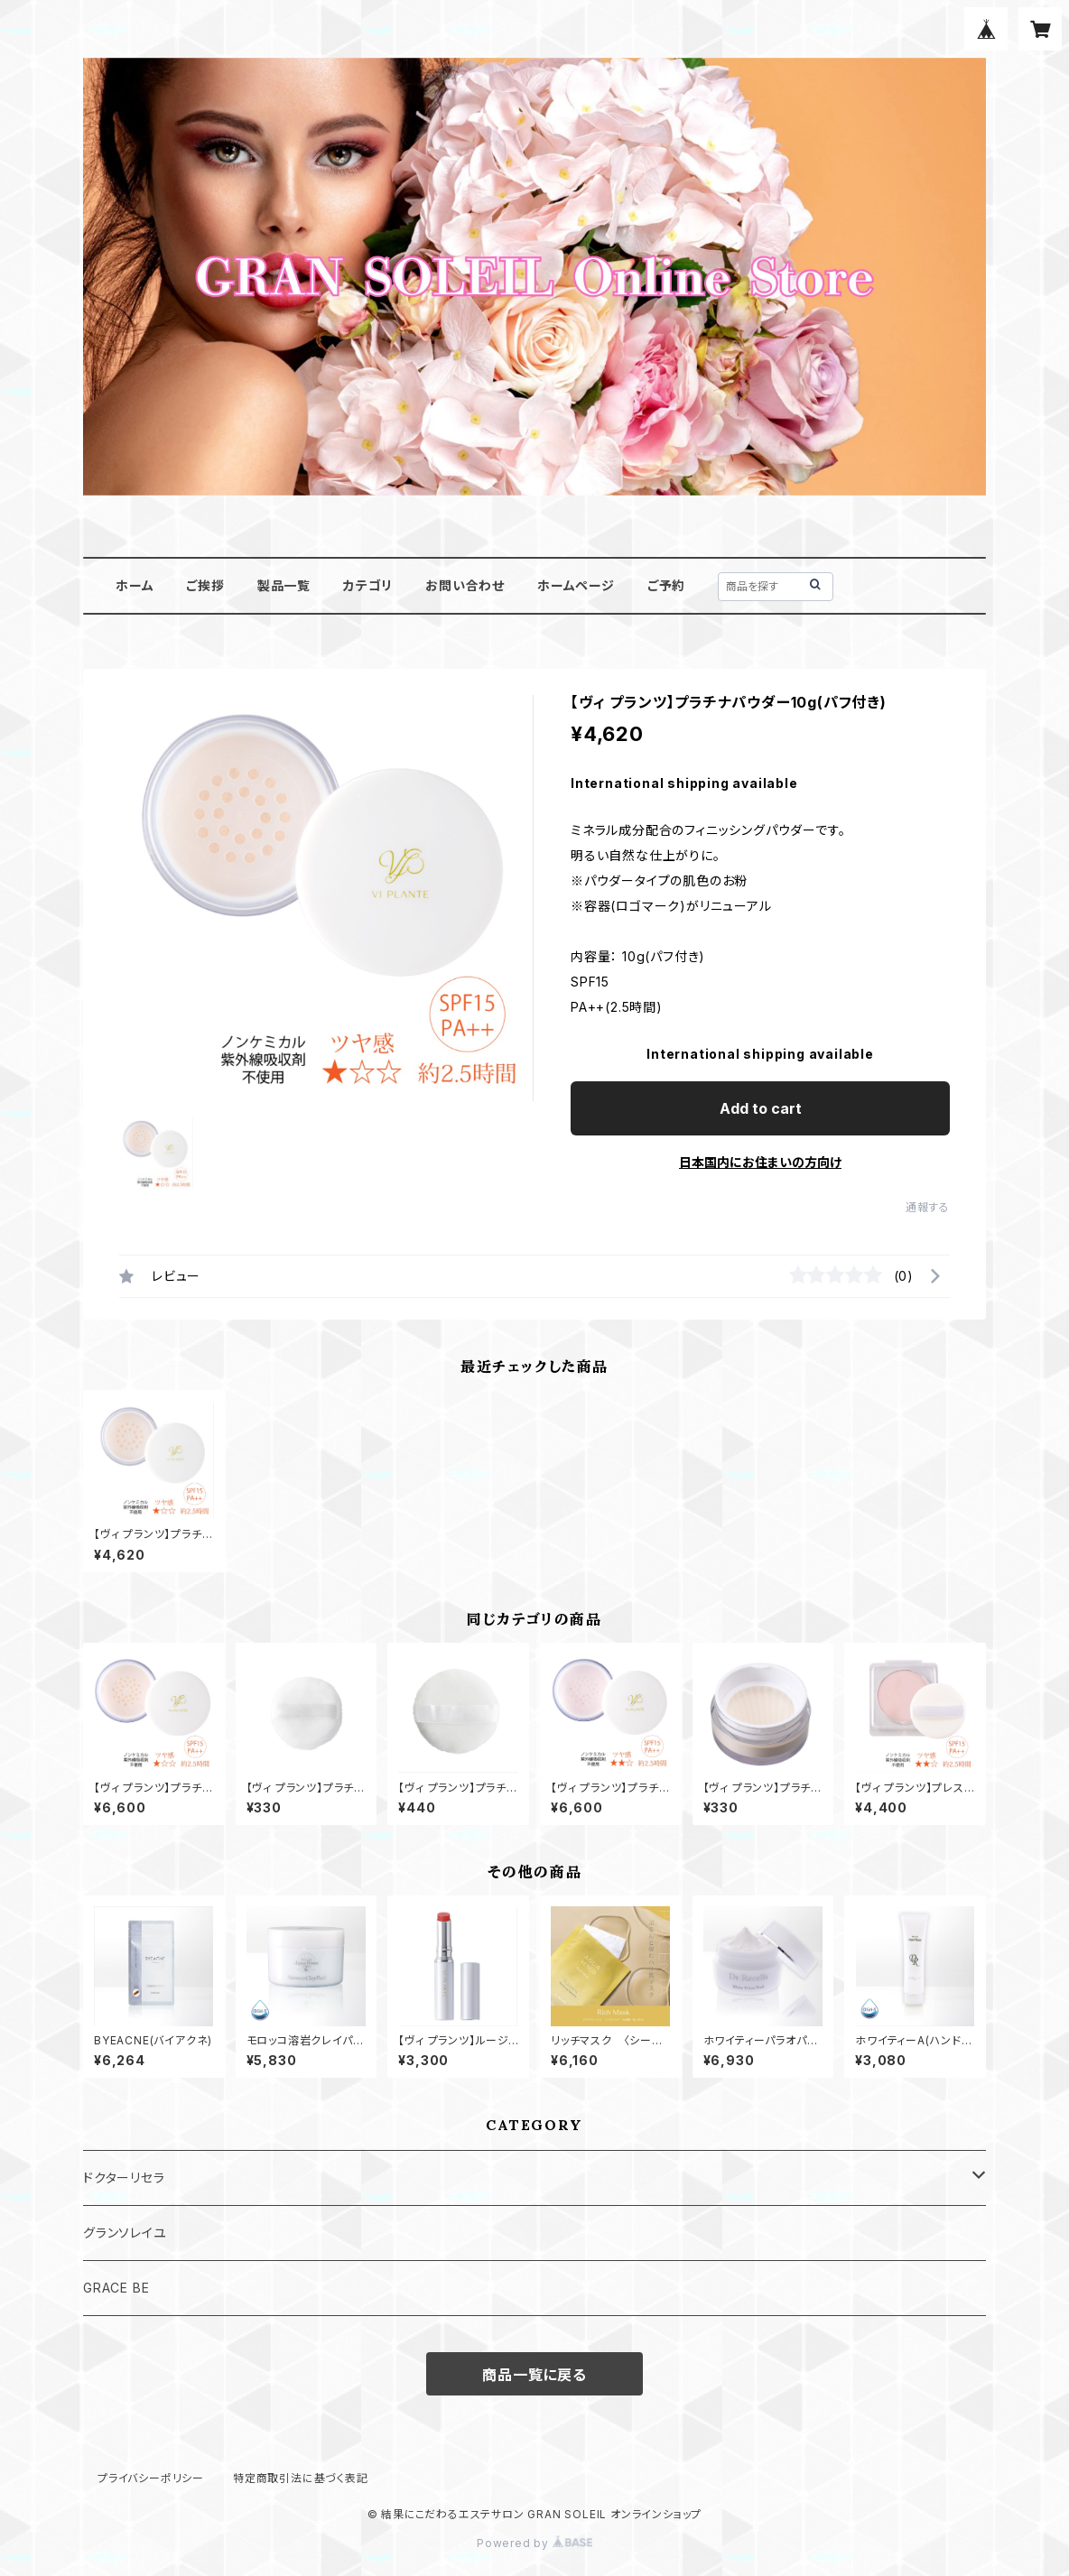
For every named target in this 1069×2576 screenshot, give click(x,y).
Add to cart (761, 1108)
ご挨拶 (205, 585)
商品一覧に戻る (534, 2375)
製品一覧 (284, 585)
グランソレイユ (125, 2232)
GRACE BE (116, 2287)
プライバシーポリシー (151, 2478)
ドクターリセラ (124, 2177)
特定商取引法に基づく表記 (300, 2478)
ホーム (134, 585)
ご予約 (666, 585)
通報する (928, 1207)
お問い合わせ (465, 585)
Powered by (534, 2543)
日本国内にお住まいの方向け (760, 1162)
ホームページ (576, 585)
